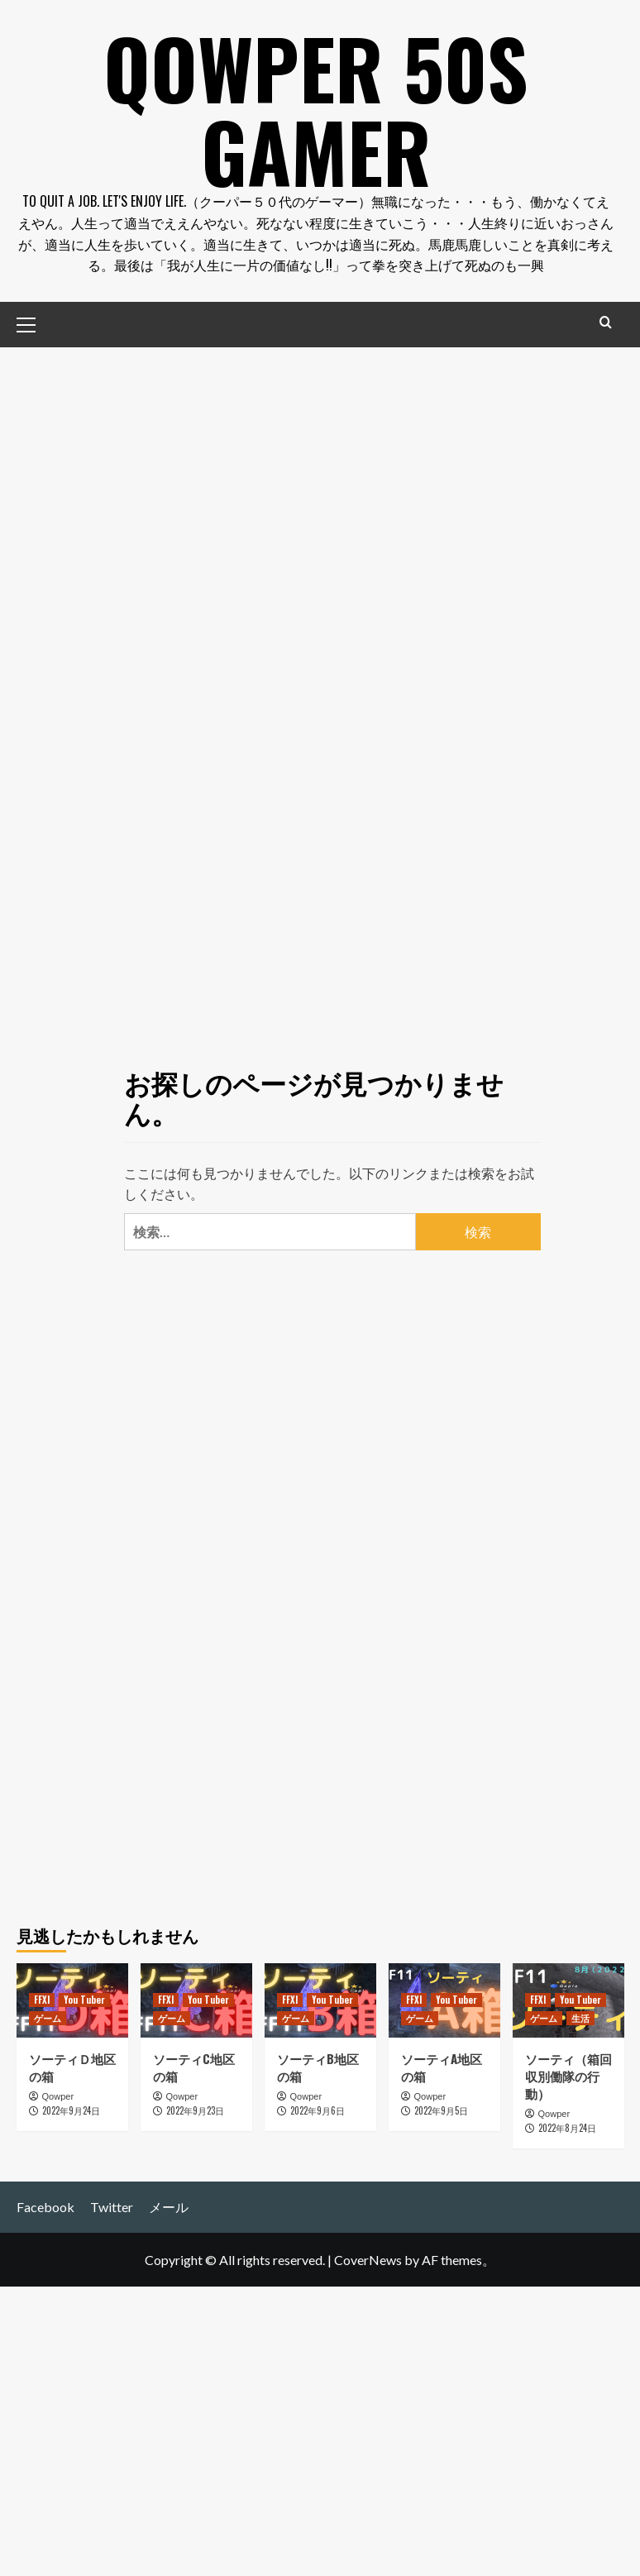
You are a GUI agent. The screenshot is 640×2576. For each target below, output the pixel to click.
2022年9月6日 (317, 2109)
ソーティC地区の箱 (194, 2065)
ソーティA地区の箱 (441, 2065)
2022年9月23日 (195, 2109)
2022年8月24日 (567, 2127)
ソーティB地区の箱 (318, 2065)
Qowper (58, 2095)
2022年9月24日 (71, 2109)
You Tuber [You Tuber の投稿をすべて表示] (84, 1998)
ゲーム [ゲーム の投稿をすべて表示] (47, 2016)
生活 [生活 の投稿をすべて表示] (580, 2016)
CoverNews (368, 2258)
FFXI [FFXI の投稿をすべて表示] (42, 1998)
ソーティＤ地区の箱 (72, 2065)
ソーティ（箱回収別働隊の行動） (568, 2074)
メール (169, 2206)
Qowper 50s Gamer (316, 107)
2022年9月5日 (441, 2109)
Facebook (45, 2206)
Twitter (111, 2206)
